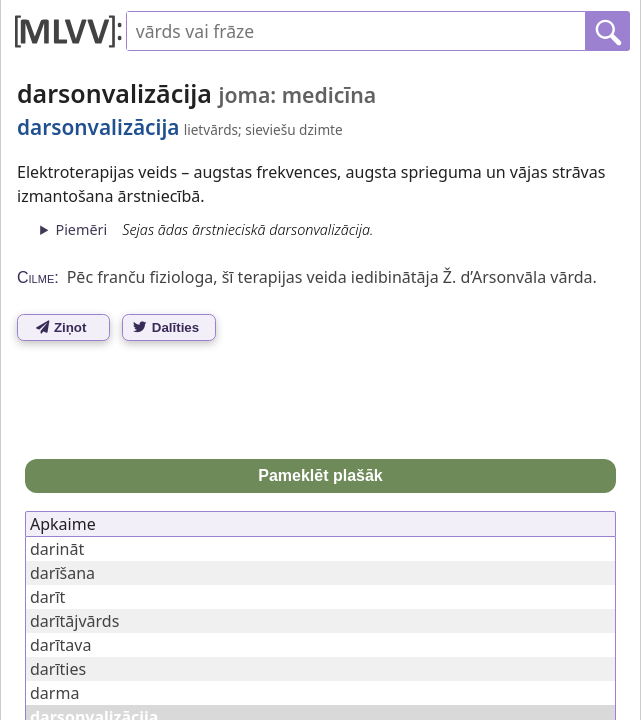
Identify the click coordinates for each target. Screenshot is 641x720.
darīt (47, 597)
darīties (58, 669)
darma (54, 693)
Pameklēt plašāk (320, 475)
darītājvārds (74, 621)
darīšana (62, 573)
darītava (60, 645)
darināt (57, 549)
